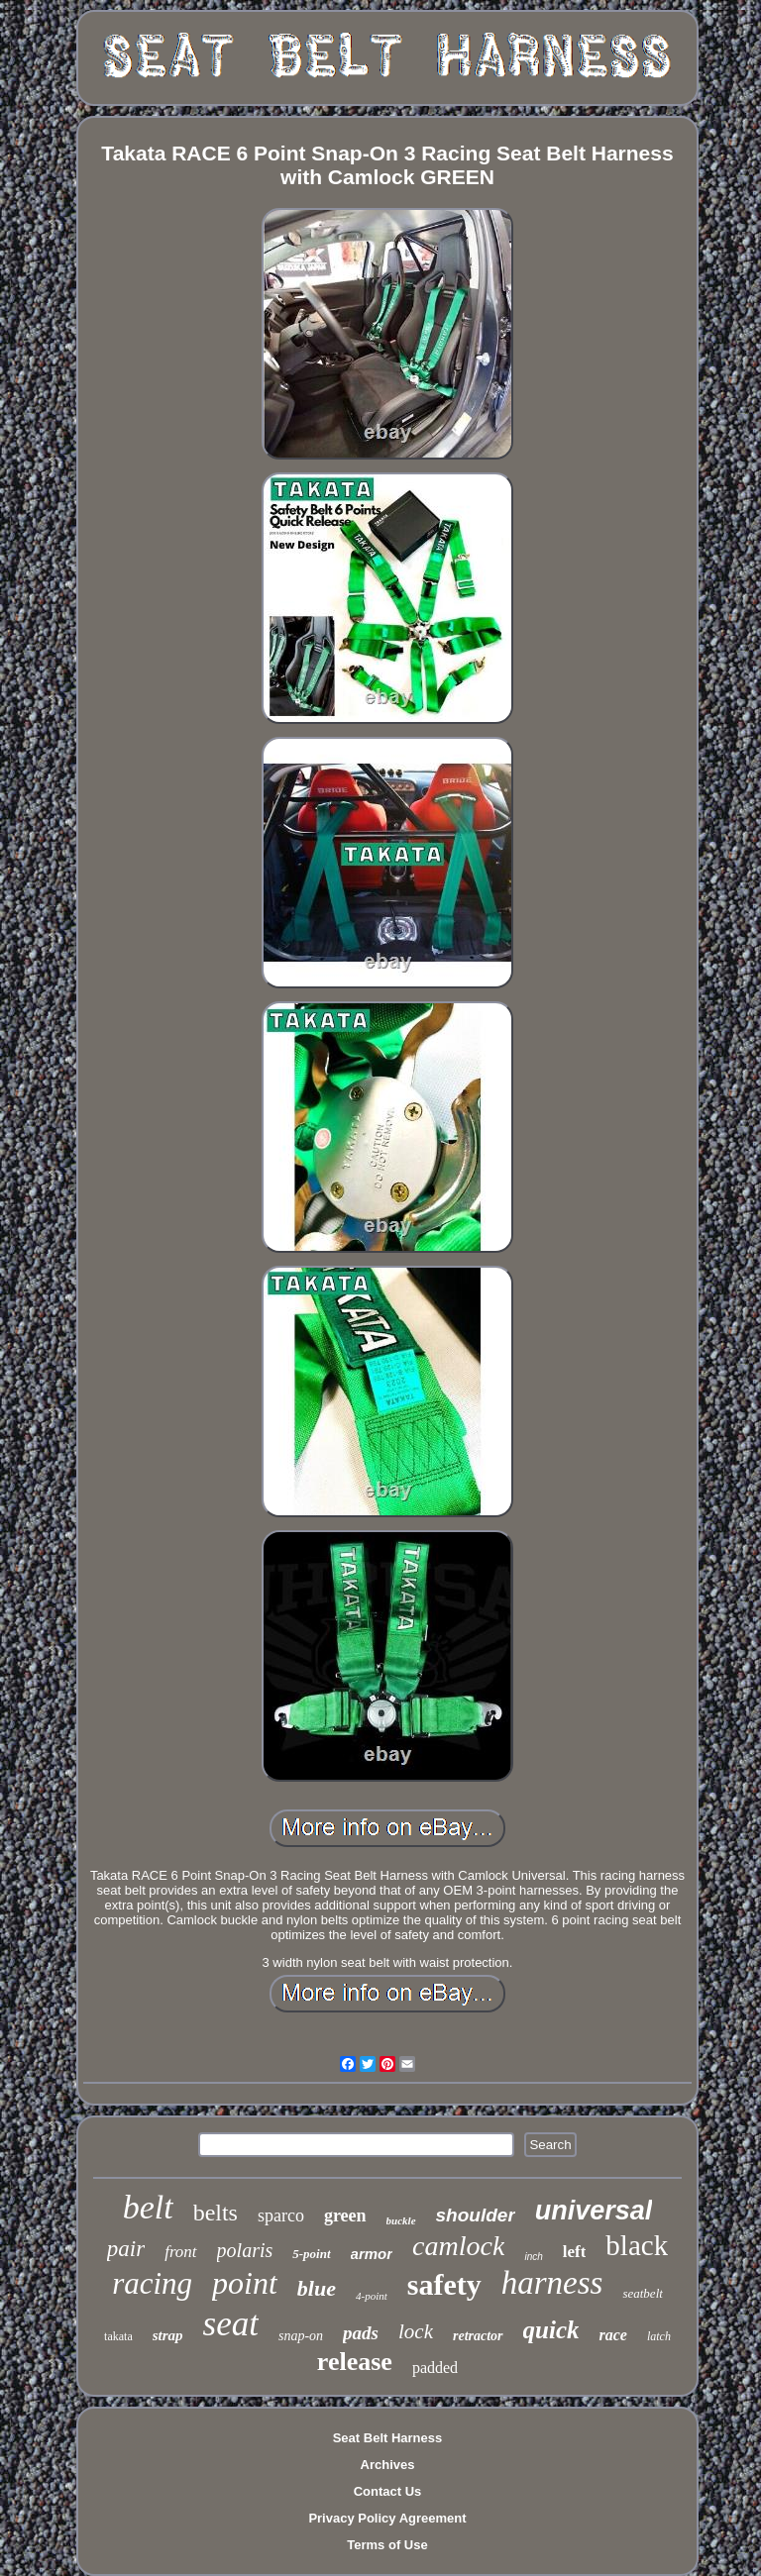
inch (533, 2256)
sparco (281, 2215)
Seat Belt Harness (388, 2437)
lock (415, 2331)
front (180, 2251)
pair (126, 2248)
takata (118, 2336)
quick (551, 2330)
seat (231, 2324)
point (244, 2283)
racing (152, 2283)
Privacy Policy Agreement (387, 2518)
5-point (311, 2253)
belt (148, 2207)
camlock (458, 2245)
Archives (388, 2464)
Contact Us (388, 2491)
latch (659, 2336)
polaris (245, 2250)
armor (372, 2253)
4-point (371, 2296)
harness (552, 2283)
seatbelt (642, 2293)
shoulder (475, 2215)
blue (316, 2288)
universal (594, 2210)
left (575, 2251)
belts (215, 2212)
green (345, 2215)
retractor (478, 2335)
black (636, 2245)
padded (435, 2367)
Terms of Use (387, 2544)
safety (444, 2284)
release (354, 2361)
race (612, 2334)
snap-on (300, 2335)
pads (361, 2332)
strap (168, 2335)
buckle (401, 2220)
